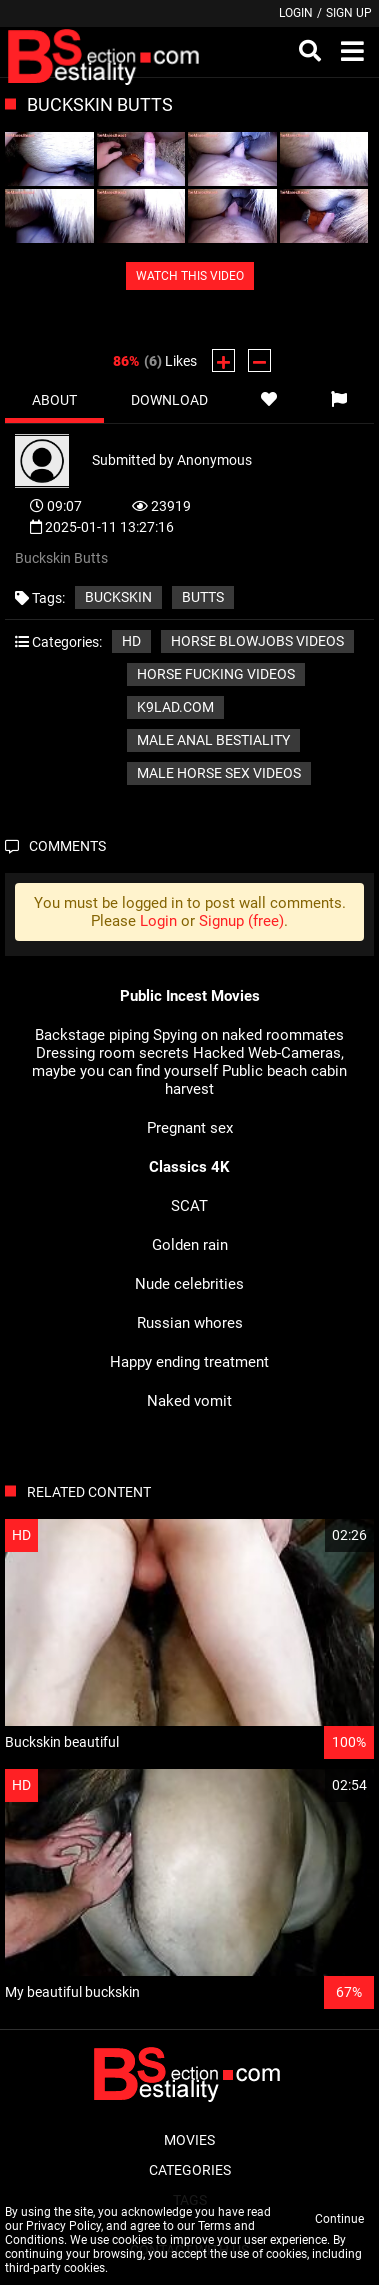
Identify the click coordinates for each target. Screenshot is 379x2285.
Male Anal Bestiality (213, 740)
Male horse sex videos (219, 773)
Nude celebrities (189, 1284)
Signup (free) (241, 921)
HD (131, 641)
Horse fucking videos (216, 674)
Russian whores (190, 1323)
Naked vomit (189, 1401)
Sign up (349, 13)
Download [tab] (169, 400)
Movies (189, 2140)
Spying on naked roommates (248, 1035)
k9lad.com (175, 707)
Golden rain (190, 1245)
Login (296, 13)
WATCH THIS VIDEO (190, 276)
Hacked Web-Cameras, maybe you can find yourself (188, 1062)
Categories (190, 2170)
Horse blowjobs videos (257, 641)
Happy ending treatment (189, 1362)
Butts (203, 597)
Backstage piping (92, 1035)
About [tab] (54, 400)
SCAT (189, 1206)
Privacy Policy (63, 2226)
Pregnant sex (190, 1128)
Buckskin (118, 597)
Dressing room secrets (112, 1053)
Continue (339, 2219)
